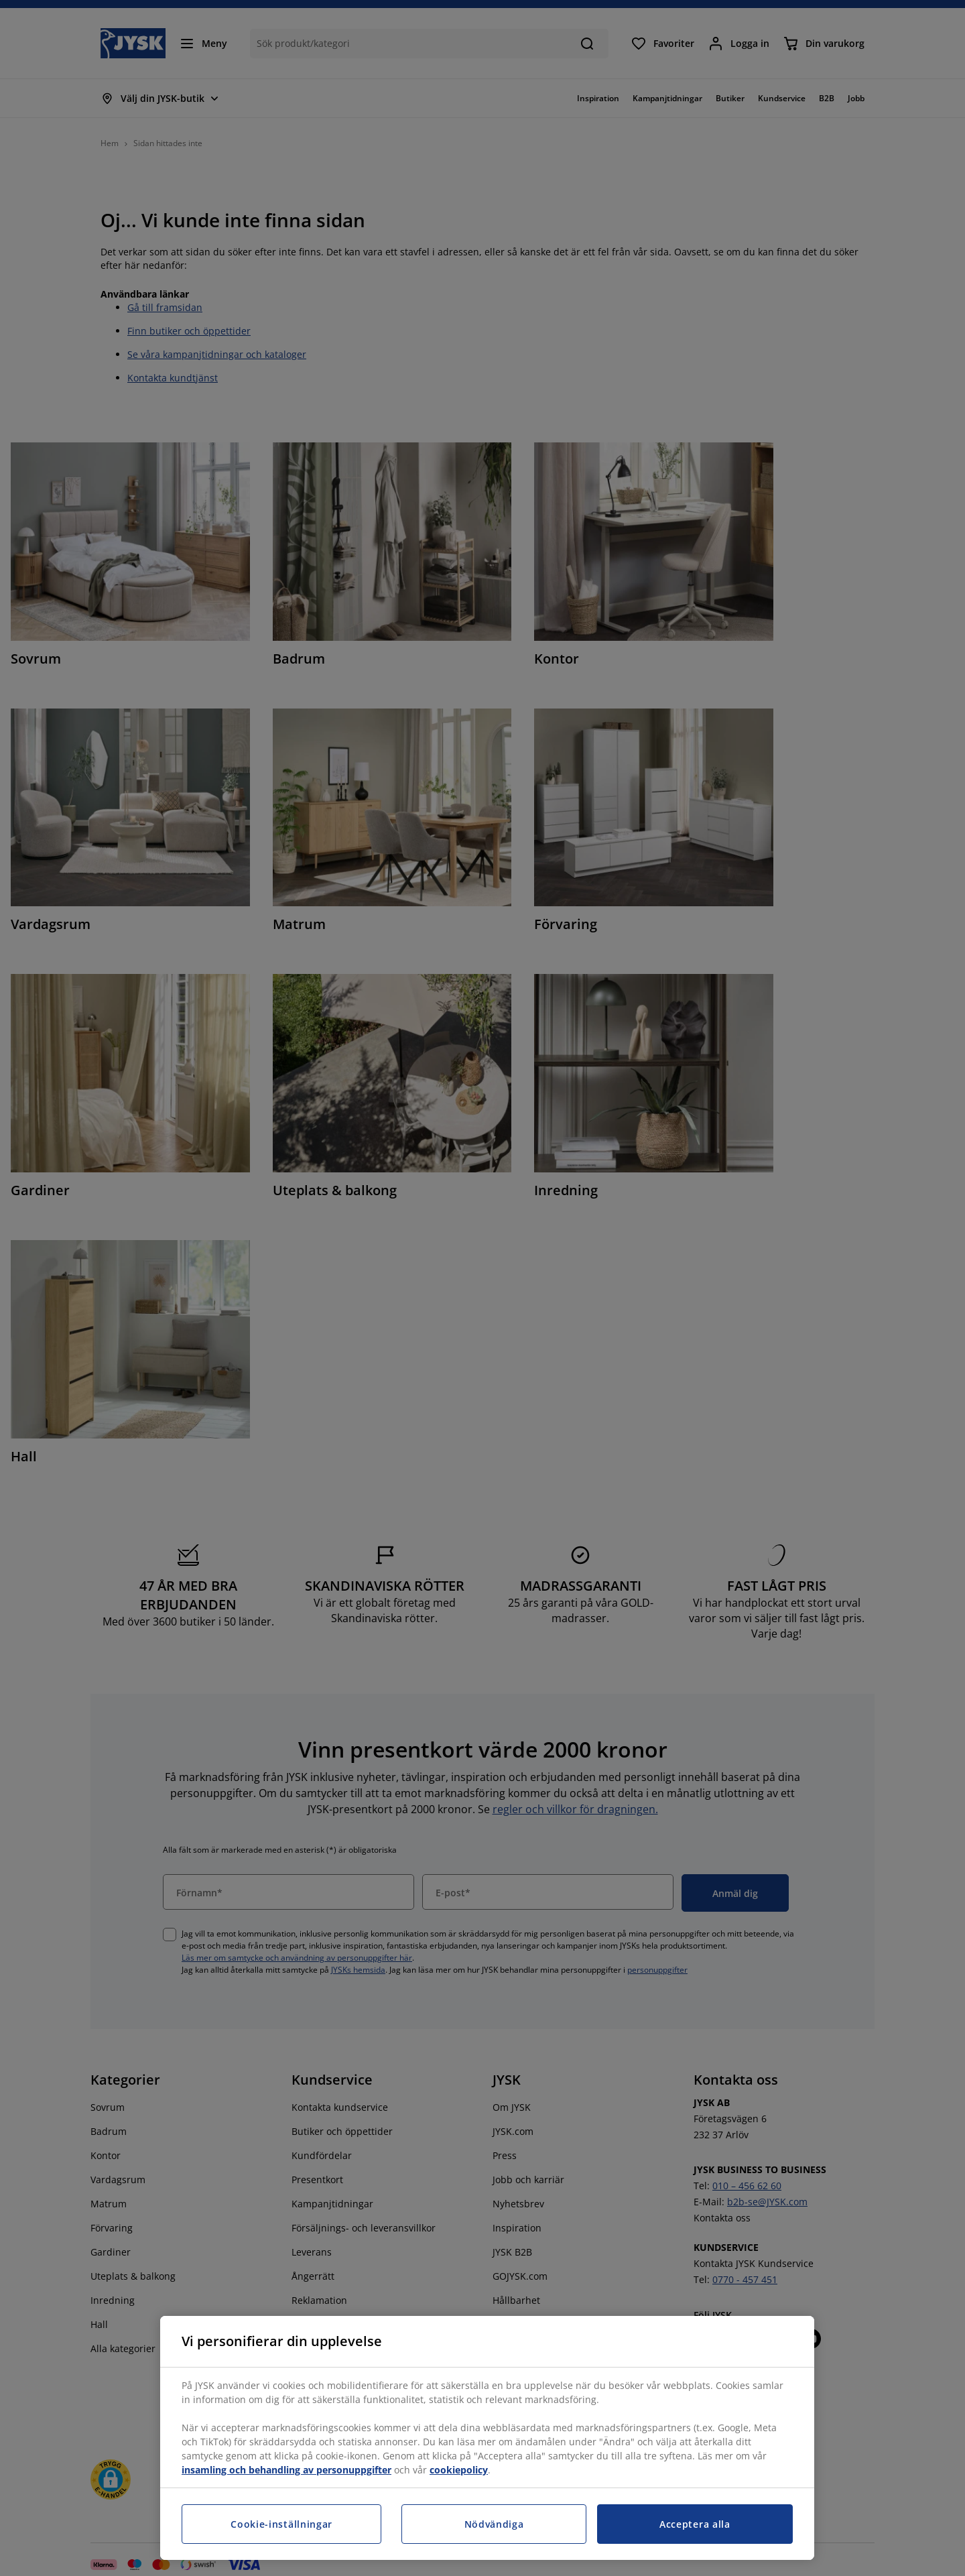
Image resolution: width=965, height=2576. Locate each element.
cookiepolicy (459, 2469)
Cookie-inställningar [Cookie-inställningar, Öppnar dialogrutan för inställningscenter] (281, 2524)
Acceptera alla (694, 2524)
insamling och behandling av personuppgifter (286, 2469)
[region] (487, 2438)
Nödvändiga (494, 2524)
